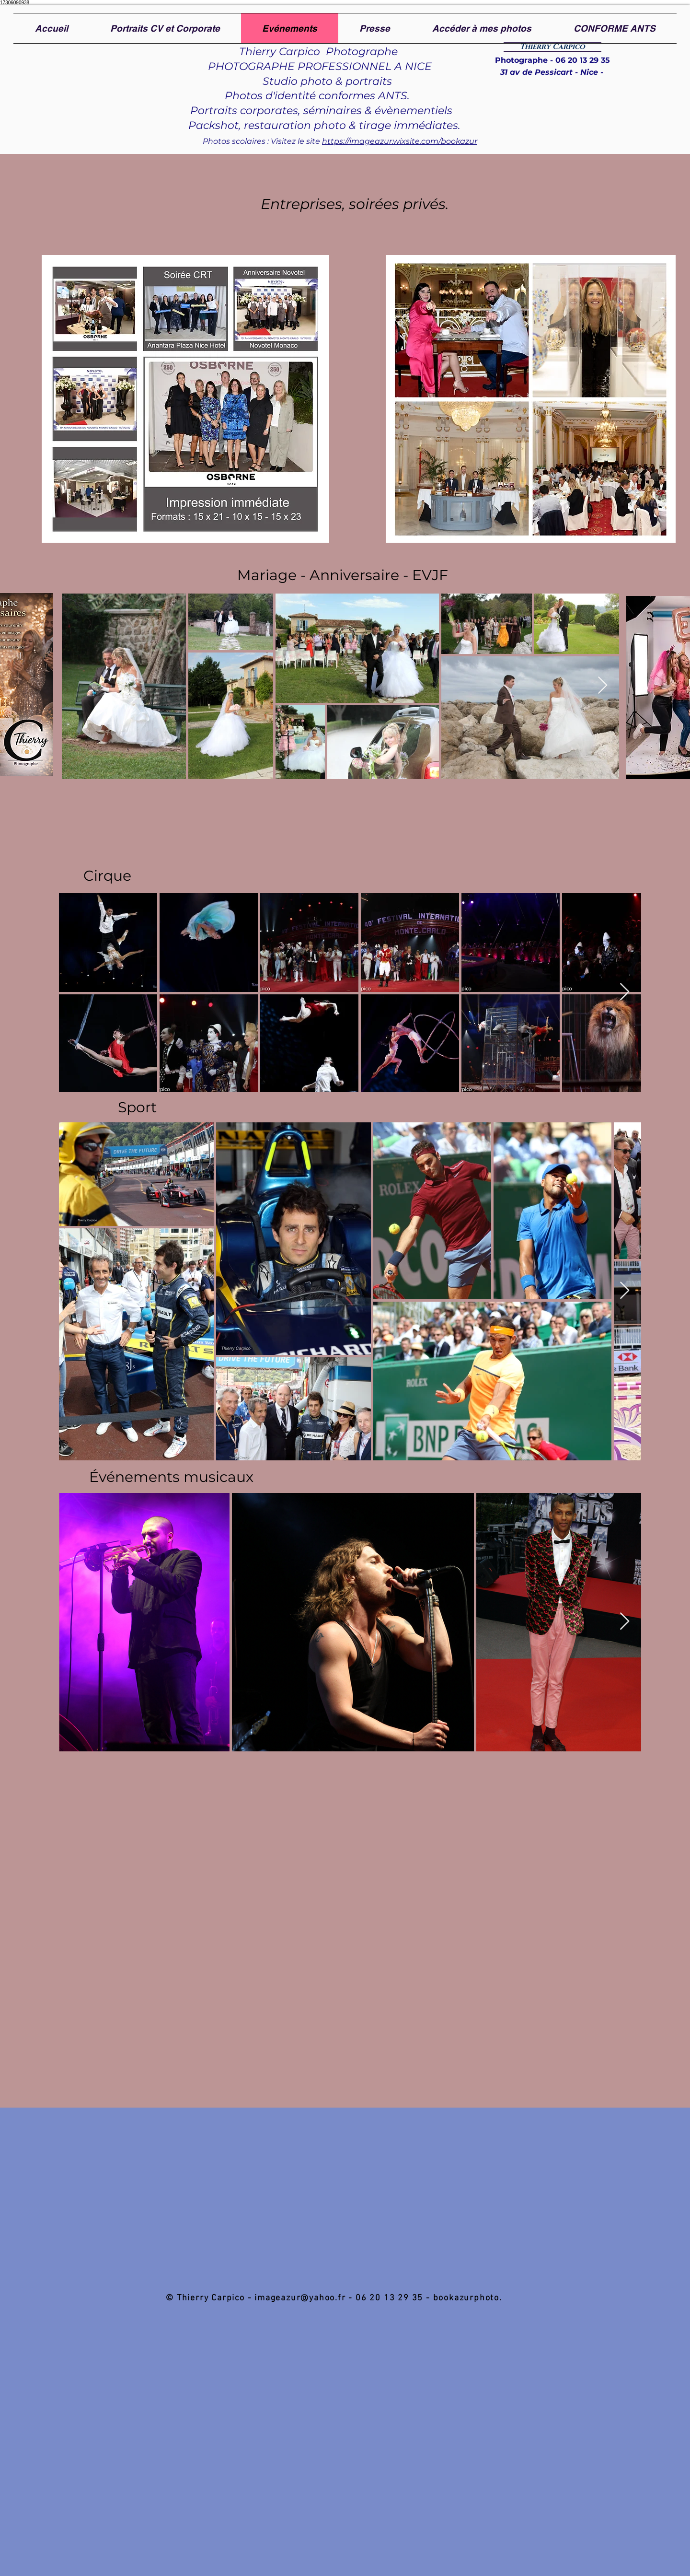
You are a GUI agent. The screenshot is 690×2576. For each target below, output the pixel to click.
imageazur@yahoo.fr (299, 2298)
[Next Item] (602, 685)
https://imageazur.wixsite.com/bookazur (399, 141)
